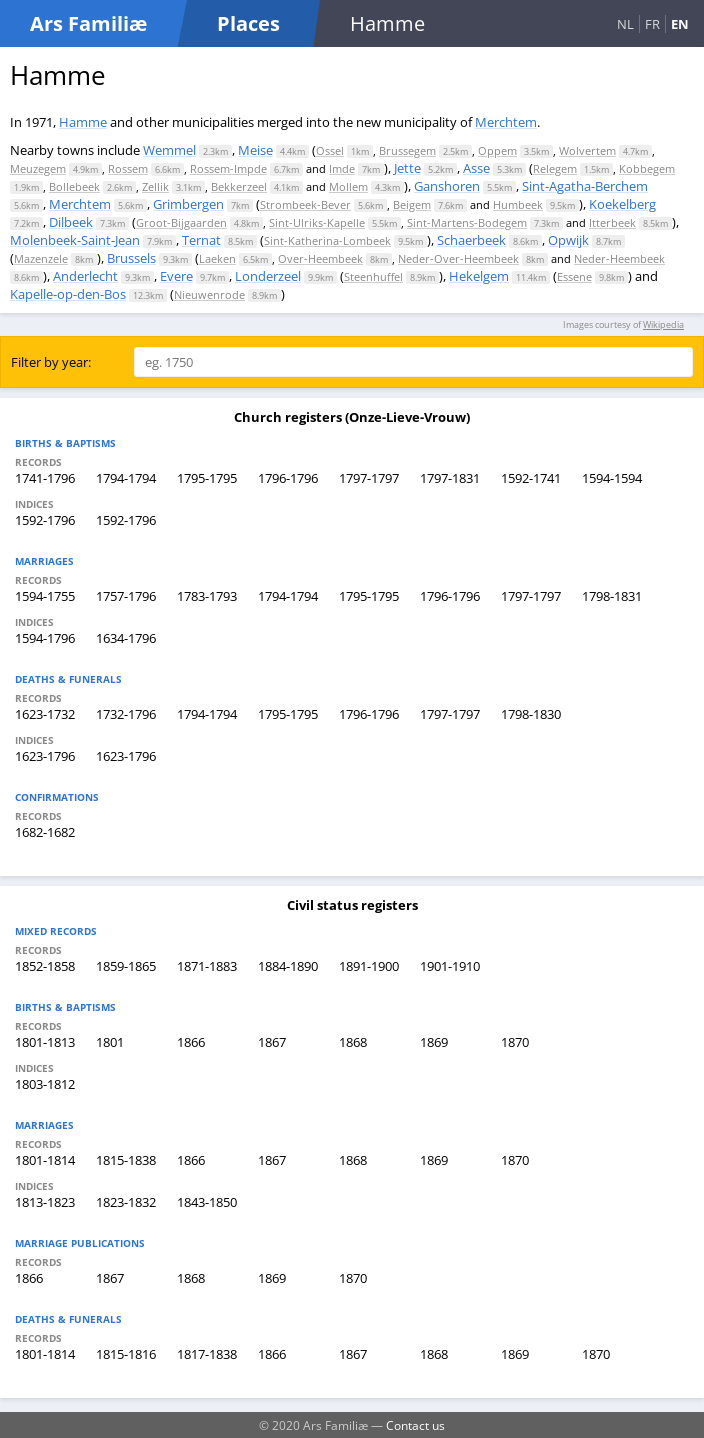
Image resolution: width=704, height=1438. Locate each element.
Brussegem (407, 150)
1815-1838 (126, 1160)
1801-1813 (45, 1042)
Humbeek (518, 204)
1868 (353, 1042)
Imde (342, 168)
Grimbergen (188, 204)
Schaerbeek (471, 240)
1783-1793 (207, 596)
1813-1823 (45, 1202)
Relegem (555, 168)
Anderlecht (85, 276)
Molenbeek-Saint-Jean (75, 240)
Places (248, 23)
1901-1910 (450, 966)
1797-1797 (369, 478)
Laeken (217, 258)
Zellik (155, 186)
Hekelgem (479, 276)
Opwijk (568, 240)
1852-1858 (45, 966)
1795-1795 (207, 478)
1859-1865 (126, 966)
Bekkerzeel (239, 186)
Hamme (83, 122)
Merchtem (506, 122)
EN (680, 24)
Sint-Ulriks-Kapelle (317, 222)
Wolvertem (587, 150)
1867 (272, 1042)
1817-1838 (207, 1354)
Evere (176, 276)
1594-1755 (45, 596)
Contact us (415, 1425)
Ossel (330, 150)
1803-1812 (45, 1084)
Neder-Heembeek (619, 258)
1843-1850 (207, 1202)
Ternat (201, 240)
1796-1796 (288, 478)
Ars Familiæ (88, 23)
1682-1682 (45, 832)
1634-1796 (126, 638)
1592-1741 (531, 478)
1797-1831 (450, 478)
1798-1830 (531, 714)
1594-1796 (45, 638)
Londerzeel (268, 276)
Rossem (128, 168)
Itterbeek (612, 222)
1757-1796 (126, 596)
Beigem (412, 204)
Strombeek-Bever (305, 204)
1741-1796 (45, 478)
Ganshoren (447, 186)
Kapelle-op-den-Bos (68, 294)
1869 (434, 1042)
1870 (515, 1042)
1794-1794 (126, 478)
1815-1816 (126, 1354)
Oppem (497, 150)
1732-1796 (126, 714)
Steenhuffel (373, 276)
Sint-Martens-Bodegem (467, 222)
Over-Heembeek (320, 258)
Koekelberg (622, 204)
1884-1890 (288, 966)
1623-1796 (45, 756)
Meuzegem (38, 168)
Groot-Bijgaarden (181, 222)
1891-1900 (369, 966)
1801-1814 (45, 1160)
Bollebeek (74, 186)
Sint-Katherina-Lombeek (327, 240)
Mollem (348, 186)
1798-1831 (612, 596)
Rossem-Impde (228, 168)
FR (652, 24)
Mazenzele (41, 258)
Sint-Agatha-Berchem (585, 186)
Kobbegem (647, 168)
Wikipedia (663, 324)
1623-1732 (45, 714)
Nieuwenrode (209, 294)
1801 (110, 1042)
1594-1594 (612, 478)
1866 (191, 1042)
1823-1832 (126, 1202)
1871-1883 (207, 966)
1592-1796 (45, 520)
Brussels (131, 258)
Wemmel (169, 150)
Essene (574, 276)
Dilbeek (71, 222)
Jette (407, 168)
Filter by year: (51, 362)
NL (625, 24)
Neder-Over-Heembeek (458, 258)
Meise (255, 150)
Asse (476, 168)
